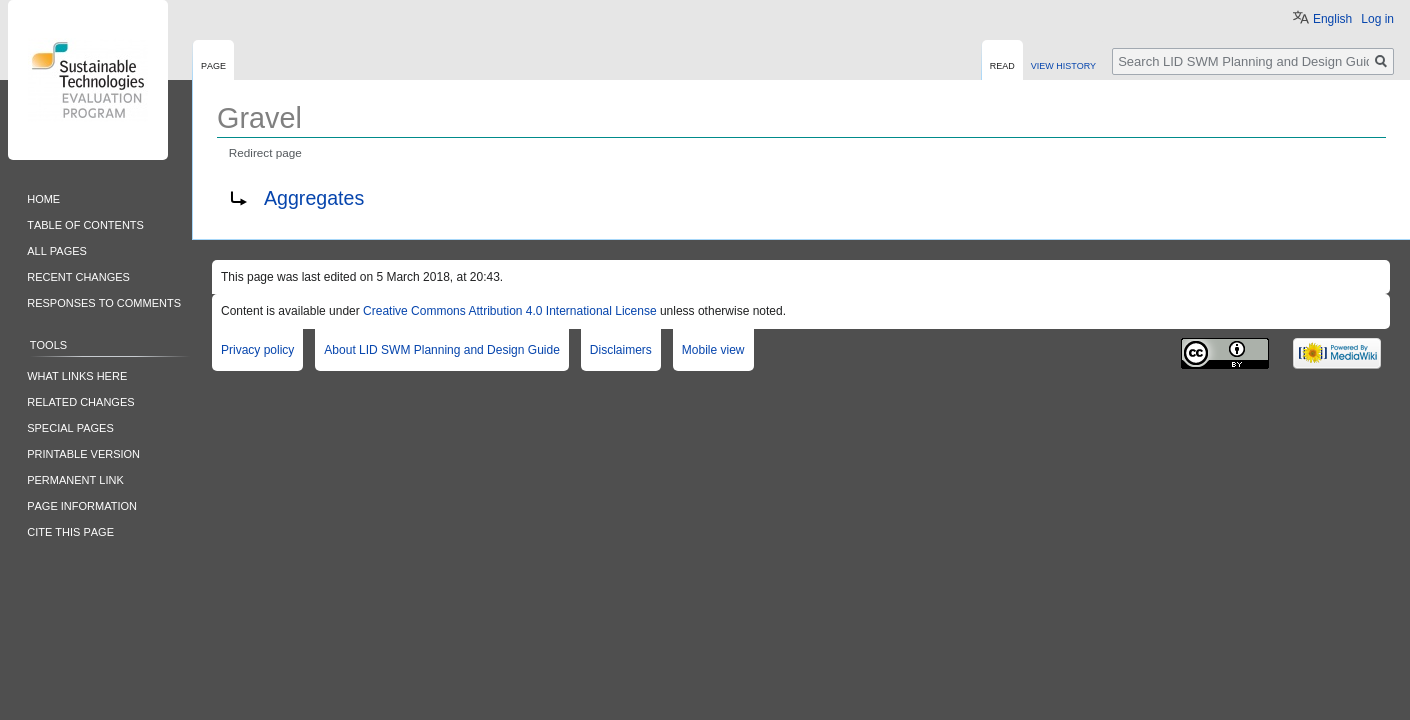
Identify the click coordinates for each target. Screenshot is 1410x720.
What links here (77, 374)
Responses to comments (104, 301)
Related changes (80, 400)
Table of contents (85, 223)
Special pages (70, 426)
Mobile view (713, 350)
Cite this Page (70, 530)
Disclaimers (621, 350)
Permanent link (75, 478)
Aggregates (314, 198)
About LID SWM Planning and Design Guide (441, 350)
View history (1063, 64)
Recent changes (78, 275)
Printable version (83, 452)
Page (213, 64)
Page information (82, 504)
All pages (57, 249)
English (1332, 19)
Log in (1377, 19)
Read (1002, 64)
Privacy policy (257, 350)
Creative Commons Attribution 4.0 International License (510, 311)
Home (43, 197)
